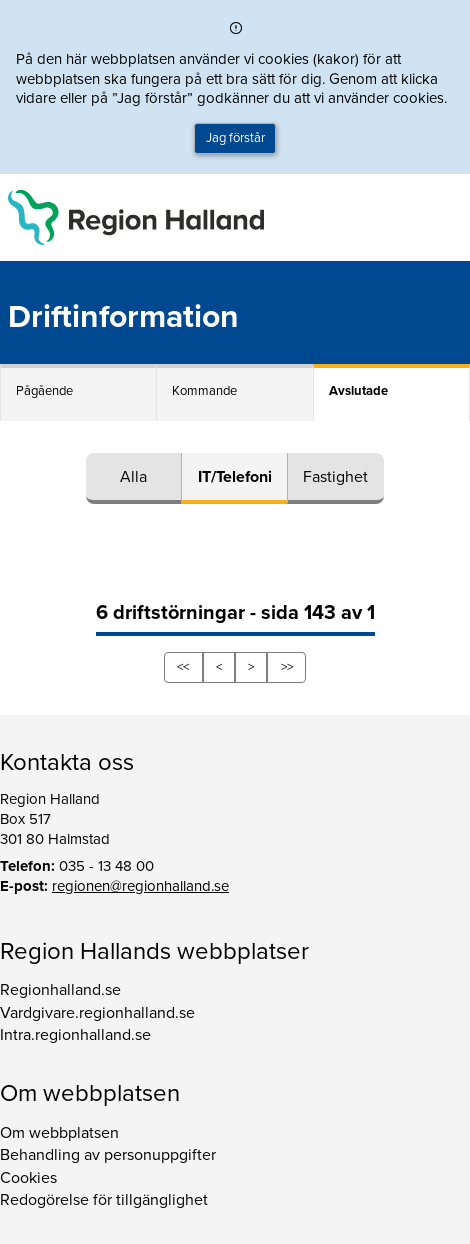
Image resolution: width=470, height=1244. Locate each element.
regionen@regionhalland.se (140, 886)
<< (183, 667)
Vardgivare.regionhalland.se (97, 1013)
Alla (133, 477)
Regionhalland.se (60, 990)
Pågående (44, 391)
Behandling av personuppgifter (108, 1155)
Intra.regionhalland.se (75, 1035)
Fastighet (335, 477)
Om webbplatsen (59, 1133)
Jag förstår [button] (235, 138)
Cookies (28, 1178)
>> (287, 667)
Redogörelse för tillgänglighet (104, 1200)
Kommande (204, 391)
